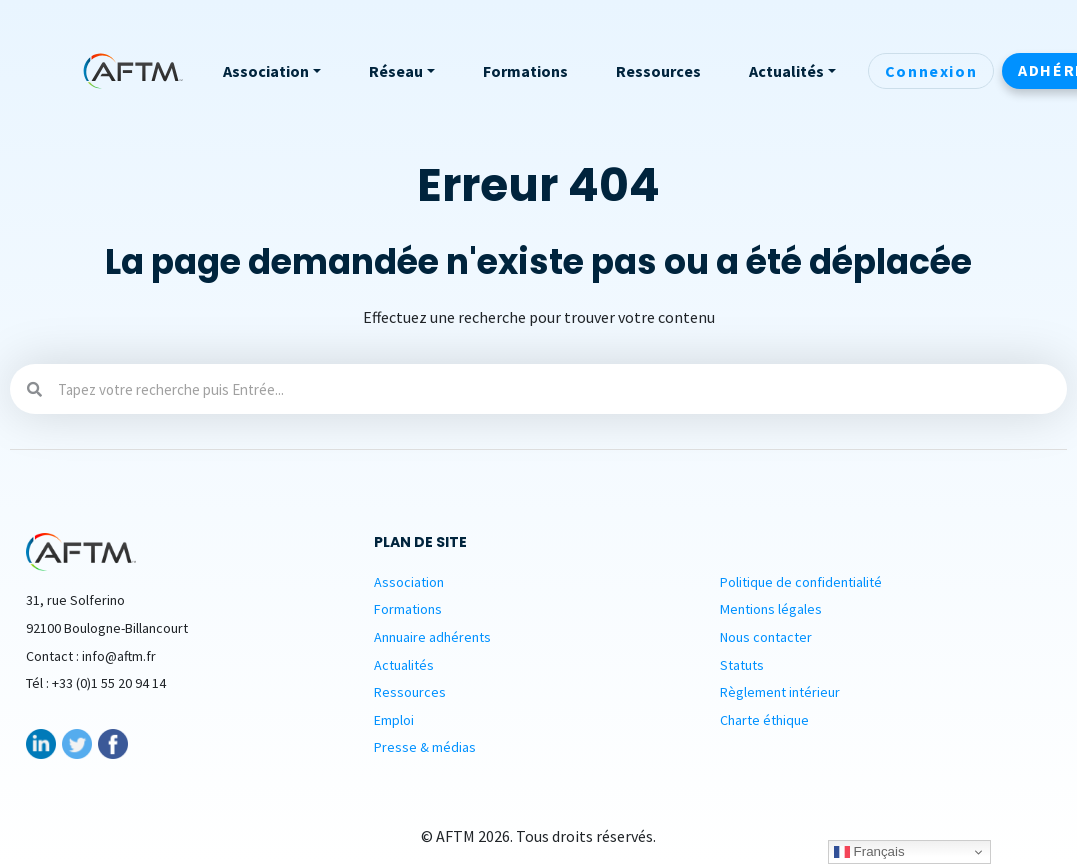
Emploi (394, 720)
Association (409, 582)
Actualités (404, 665)
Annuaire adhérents (432, 637)
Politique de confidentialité (801, 582)
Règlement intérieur (780, 692)
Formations (408, 609)
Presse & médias (425, 747)
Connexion (931, 71)
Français (869, 852)
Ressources (410, 692)
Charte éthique (764, 720)
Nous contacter (766, 637)
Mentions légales (771, 609)
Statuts (742, 665)
